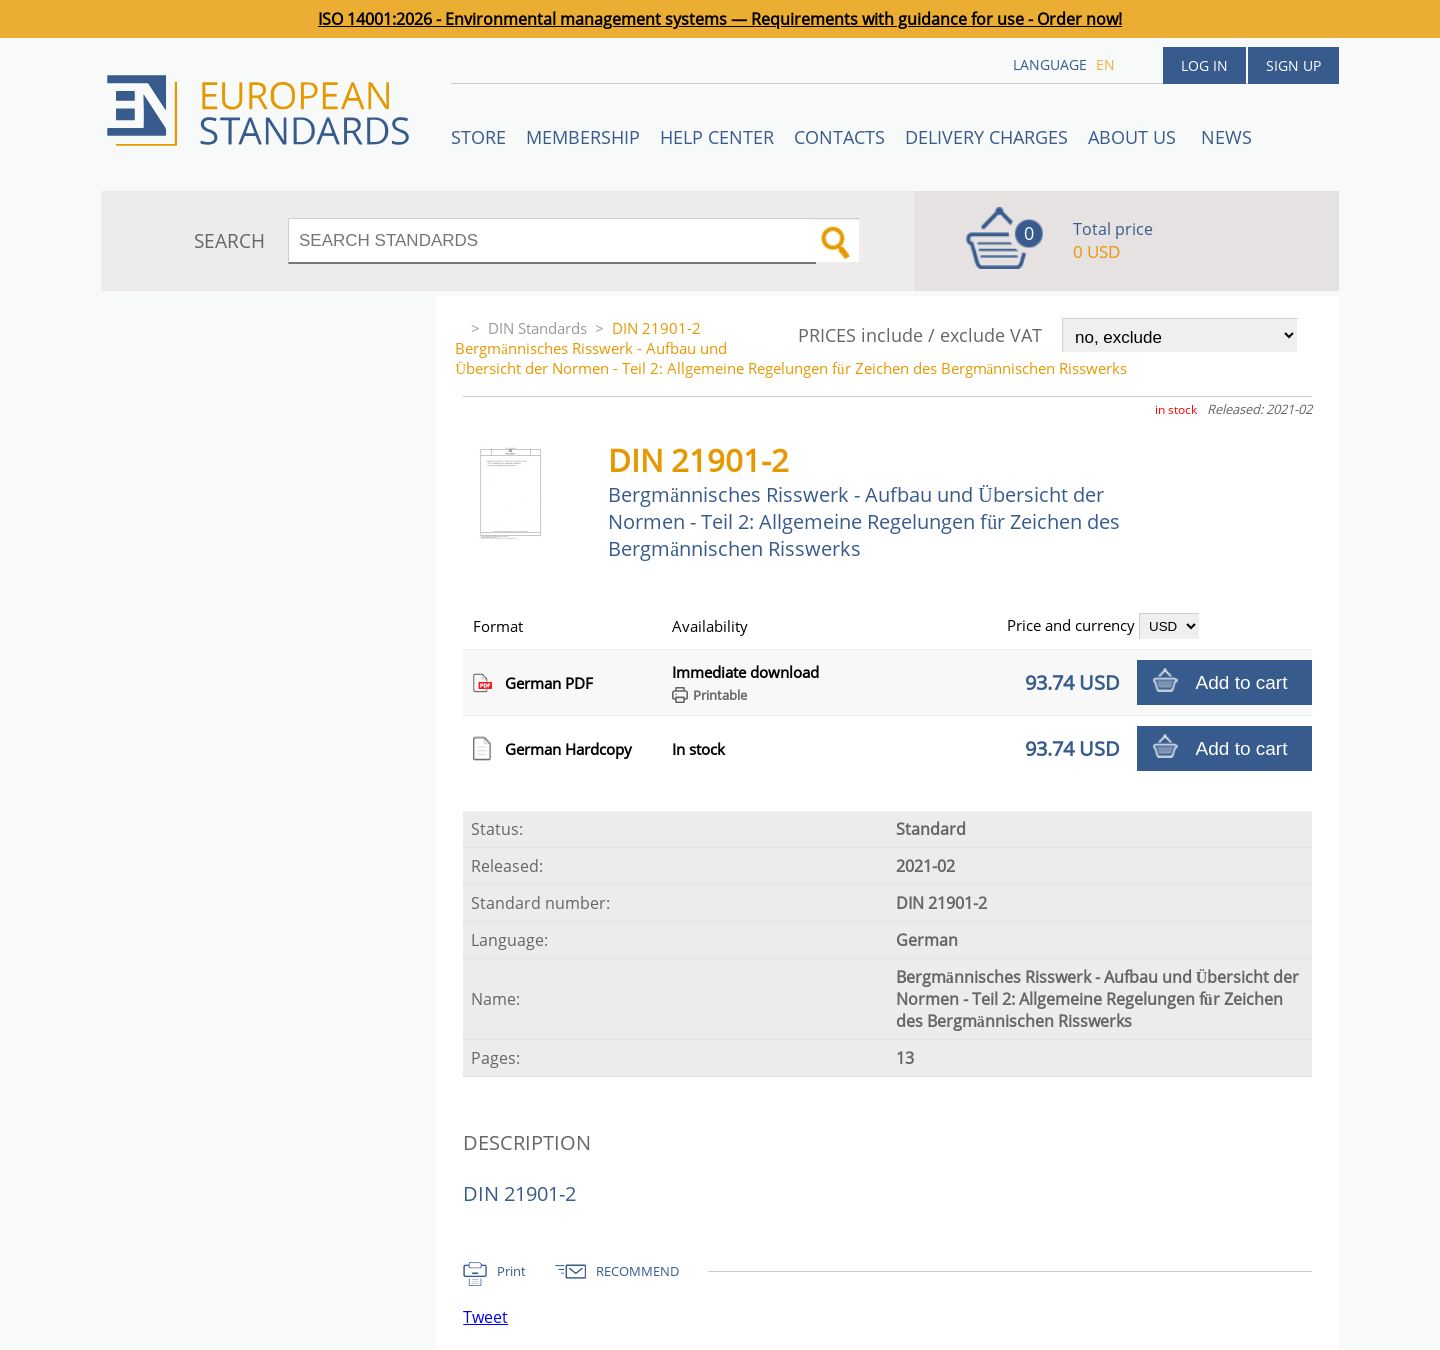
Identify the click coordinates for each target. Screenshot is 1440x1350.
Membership (583, 137)
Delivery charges (986, 137)
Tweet (485, 1317)
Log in (1204, 65)
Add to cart (1242, 682)
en (1105, 64)
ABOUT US (1134, 137)
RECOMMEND (637, 1271)
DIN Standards (537, 328)
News (1226, 137)
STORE (478, 137)
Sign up (1293, 65)
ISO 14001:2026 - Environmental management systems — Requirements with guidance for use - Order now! (720, 19)
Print (511, 1271)
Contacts (839, 137)
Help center (717, 137)
